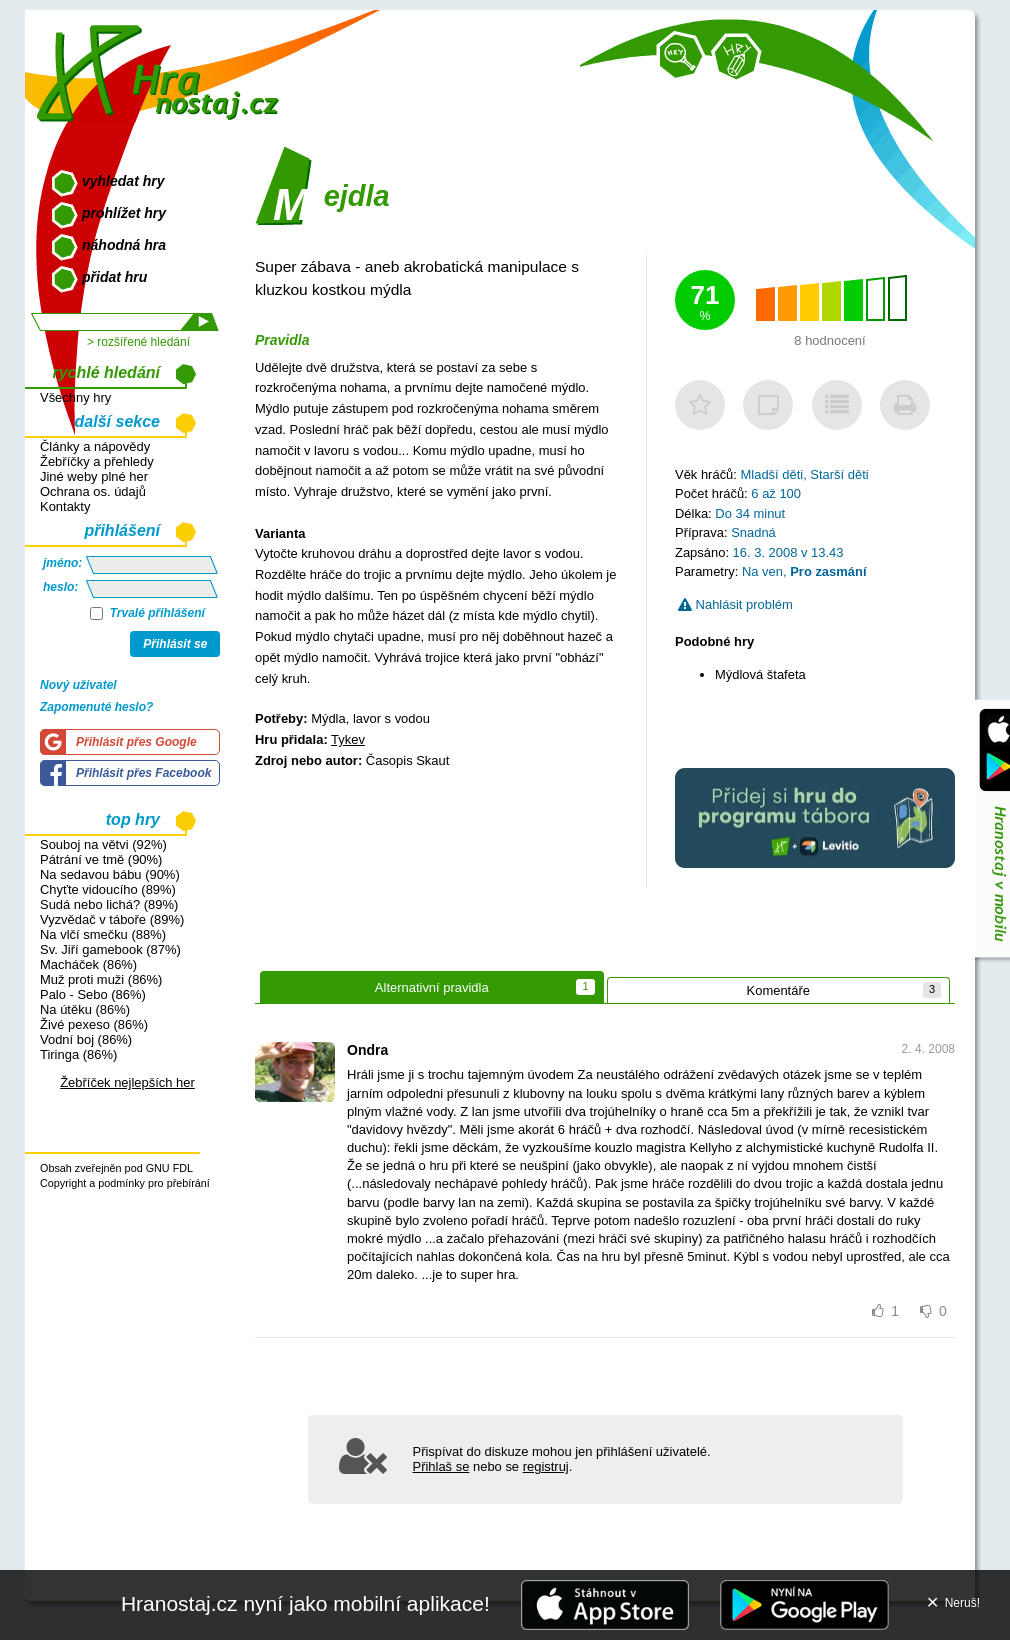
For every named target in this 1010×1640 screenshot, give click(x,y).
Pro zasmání (828, 571)
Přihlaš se (441, 1466)
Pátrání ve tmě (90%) (101, 859)
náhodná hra (124, 245)
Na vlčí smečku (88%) (103, 934)
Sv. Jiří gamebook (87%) (110, 949)
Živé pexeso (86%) (94, 1024)
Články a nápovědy (95, 446)
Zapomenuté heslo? (96, 707)
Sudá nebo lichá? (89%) (109, 904)
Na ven (762, 571)
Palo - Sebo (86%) (93, 994)
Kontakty (65, 506)
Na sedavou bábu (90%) (110, 874)
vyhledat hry (123, 181)
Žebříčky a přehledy (97, 461)
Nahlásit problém (735, 604)
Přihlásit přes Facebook (143, 773)
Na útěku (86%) (85, 1009)
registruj (546, 1466)
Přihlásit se (175, 644)
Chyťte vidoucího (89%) (108, 889)
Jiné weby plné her (94, 476)
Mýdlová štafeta (760, 674)
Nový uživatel (78, 685)
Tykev (348, 739)
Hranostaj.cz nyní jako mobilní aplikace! (305, 1603)
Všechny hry (75, 397)
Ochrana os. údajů (93, 491)
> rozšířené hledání (138, 342)
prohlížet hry (124, 213)
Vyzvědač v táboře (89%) (112, 919)
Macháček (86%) (88, 964)
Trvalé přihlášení (147, 613)
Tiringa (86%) (78, 1054)
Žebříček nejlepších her (127, 1082)
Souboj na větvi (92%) (103, 844)
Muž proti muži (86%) (101, 979)
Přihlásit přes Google (136, 742)
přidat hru (114, 277)
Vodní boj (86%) (86, 1039)
